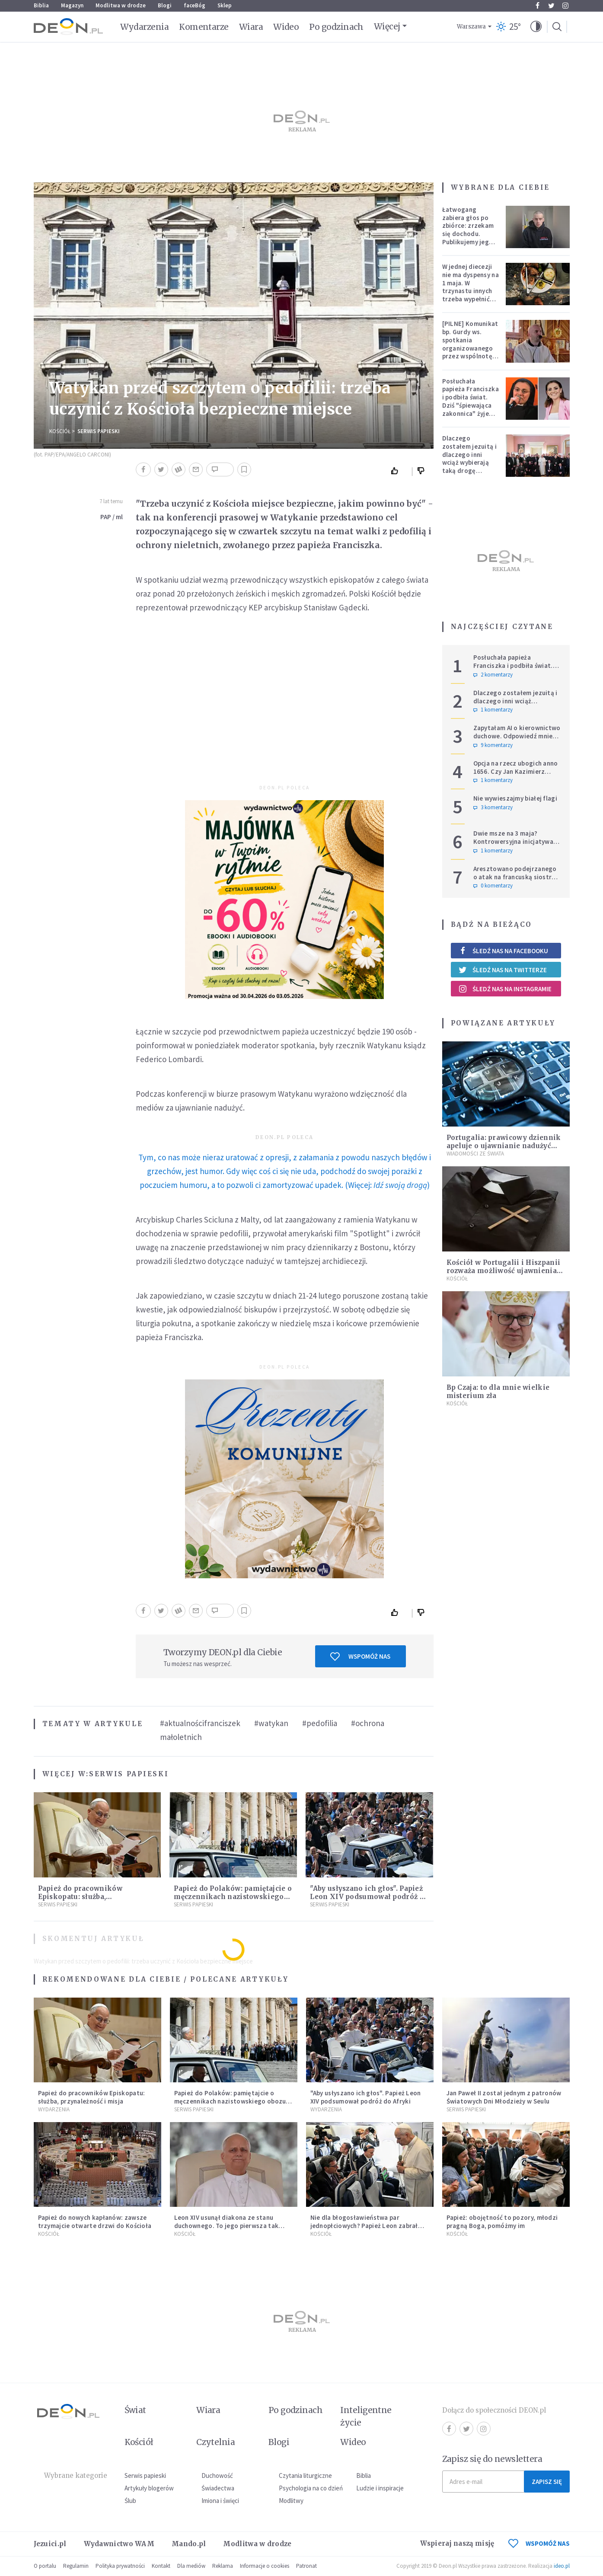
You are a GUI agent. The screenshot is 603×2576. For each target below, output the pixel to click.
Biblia (41, 5)
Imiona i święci (220, 2500)
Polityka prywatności (120, 2566)
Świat (135, 2410)
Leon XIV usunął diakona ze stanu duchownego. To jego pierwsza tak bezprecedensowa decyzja (226, 2225)
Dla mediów (191, 2566)
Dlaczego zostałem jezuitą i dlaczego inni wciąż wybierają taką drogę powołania (469, 458)
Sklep (224, 5)
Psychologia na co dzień (311, 2488)
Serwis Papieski (98, 431)
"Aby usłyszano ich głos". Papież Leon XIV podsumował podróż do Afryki (369, 1896)
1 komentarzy (493, 709)
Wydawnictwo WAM (119, 2544)
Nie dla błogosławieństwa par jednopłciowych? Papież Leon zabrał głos (364, 2225)
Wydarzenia (144, 27)
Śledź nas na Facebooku (503, 951)
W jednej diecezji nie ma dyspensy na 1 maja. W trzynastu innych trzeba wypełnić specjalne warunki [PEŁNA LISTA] (470, 290)
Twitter (551, 5)
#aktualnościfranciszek (200, 1723)
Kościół (59, 431)
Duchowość (217, 2475)
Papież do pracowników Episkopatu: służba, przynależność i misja (80, 1896)
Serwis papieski (145, 2475)
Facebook (537, 5)
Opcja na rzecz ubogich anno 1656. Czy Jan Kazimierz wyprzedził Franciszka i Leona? (515, 775)
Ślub (130, 2500)
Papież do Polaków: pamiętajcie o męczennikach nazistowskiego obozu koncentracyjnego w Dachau (230, 2101)
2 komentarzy (493, 674)
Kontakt (161, 2566)
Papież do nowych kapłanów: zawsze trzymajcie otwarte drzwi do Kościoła (95, 2221)
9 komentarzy (493, 745)
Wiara (251, 27)
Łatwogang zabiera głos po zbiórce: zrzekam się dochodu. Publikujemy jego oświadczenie (468, 229)
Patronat (306, 2566)
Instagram (565, 5)
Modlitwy (291, 2500)
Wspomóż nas (360, 1656)
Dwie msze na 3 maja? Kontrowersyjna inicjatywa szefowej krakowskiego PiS (514, 841)
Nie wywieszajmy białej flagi (515, 798)
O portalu (45, 2566)
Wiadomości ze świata (475, 1153)
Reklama (222, 2566)
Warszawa (471, 26)
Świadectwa (217, 2488)
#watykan (271, 1723)
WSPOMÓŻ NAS (539, 2543)
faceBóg (194, 5)
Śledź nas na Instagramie (505, 988)
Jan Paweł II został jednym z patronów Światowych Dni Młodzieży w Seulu (504, 2097)
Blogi (165, 5)
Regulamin (76, 2566)
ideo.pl (562, 2566)
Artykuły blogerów (149, 2488)
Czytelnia (215, 2442)
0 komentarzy (493, 885)
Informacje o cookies (264, 2566)
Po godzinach (336, 27)
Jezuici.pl (50, 2544)
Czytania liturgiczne (305, 2475)
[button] (536, 27)
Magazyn (72, 5)
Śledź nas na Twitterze (503, 969)
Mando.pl (189, 2544)
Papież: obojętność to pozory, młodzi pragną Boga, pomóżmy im (502, 2221)
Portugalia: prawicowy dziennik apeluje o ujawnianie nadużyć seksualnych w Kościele (504, 1145)
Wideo (286, 27)
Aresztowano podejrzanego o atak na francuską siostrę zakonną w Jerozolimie (515, 877)
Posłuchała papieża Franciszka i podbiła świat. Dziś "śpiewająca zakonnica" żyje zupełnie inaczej (470, 401)
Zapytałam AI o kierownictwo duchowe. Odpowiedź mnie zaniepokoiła (517, 736)
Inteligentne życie (366, 2416)
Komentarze (204, 27)
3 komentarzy (493, 807)
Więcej (387, 26)
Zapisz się (547, 2481)
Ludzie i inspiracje (380, 2488)
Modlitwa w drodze (121, 5)
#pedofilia (319, 1723)
